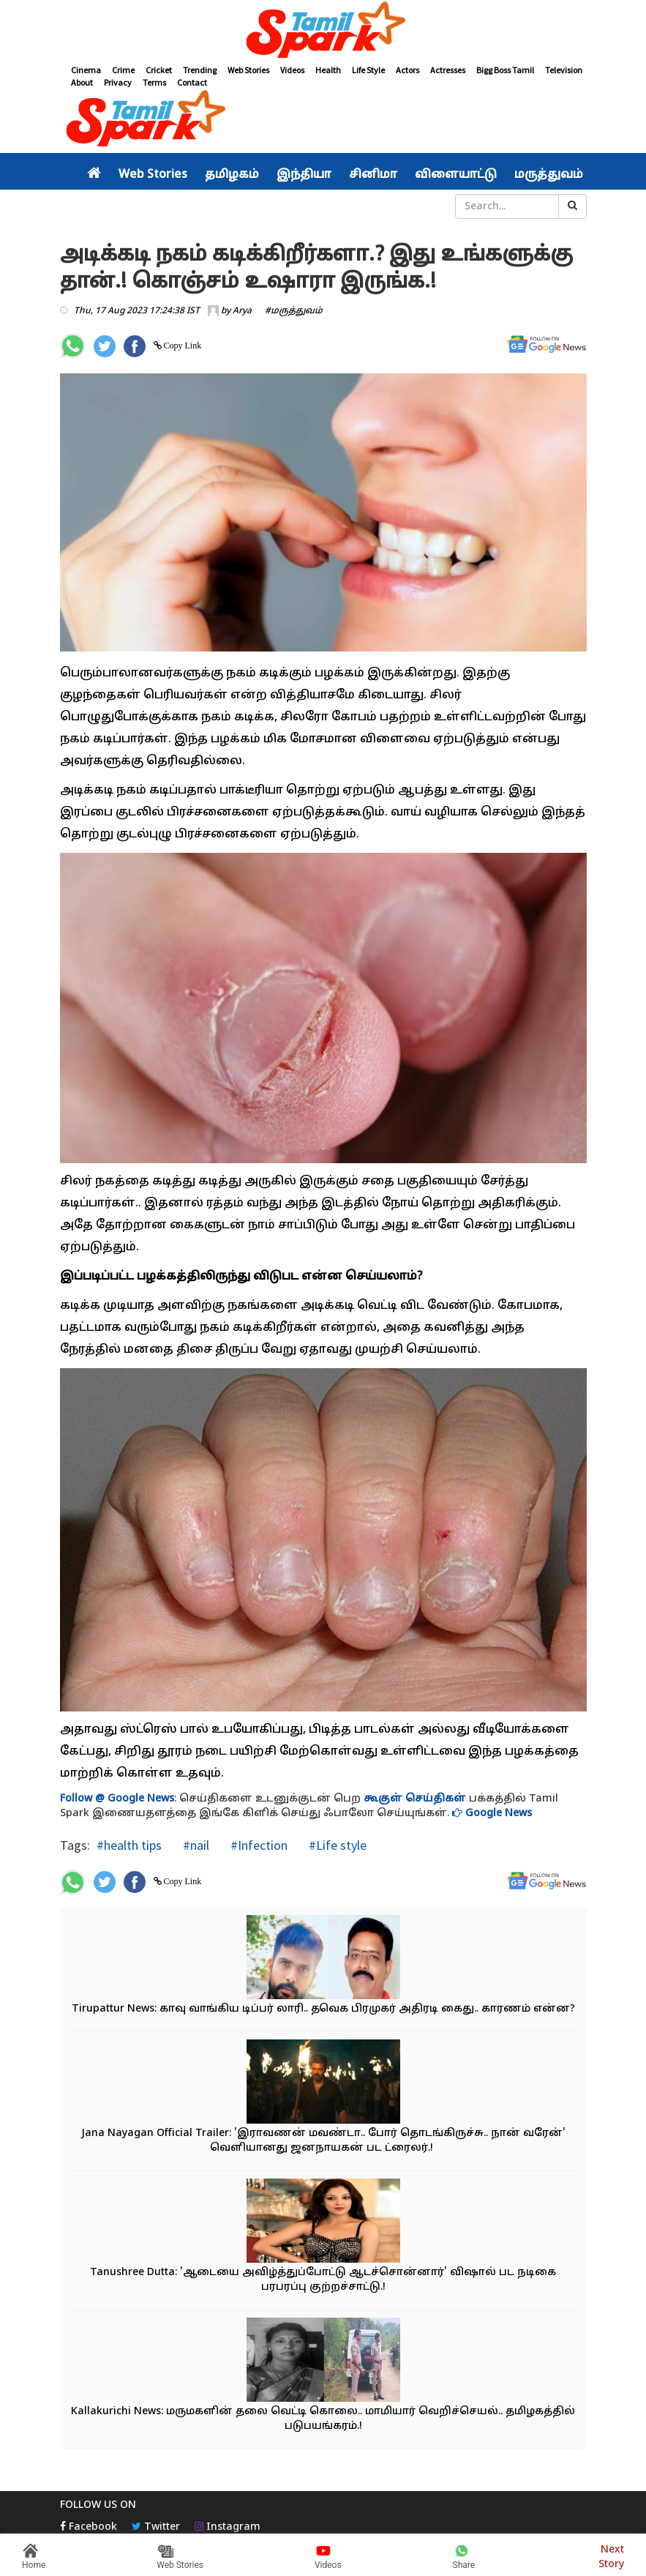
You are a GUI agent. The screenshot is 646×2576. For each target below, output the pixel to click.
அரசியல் (115, 206)
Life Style (368, 69)
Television (563, 69)
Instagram (227, 2527)
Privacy (118, 82)
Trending (200, 69)
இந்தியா (304, 175)
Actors (407, 69)
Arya (242, 311)
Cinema (86, 69)
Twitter (156, 2527)
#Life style (336, 1845)
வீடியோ (334, 206)
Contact (192, 82)
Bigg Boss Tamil (505, 69)
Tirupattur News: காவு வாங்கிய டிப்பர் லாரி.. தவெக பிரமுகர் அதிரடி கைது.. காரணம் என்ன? (323, 2009)
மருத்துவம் (548, 175)
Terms (154, 82)
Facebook (88, 2527)
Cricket (159, 69)
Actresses (447, 69)
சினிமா (373, 175)
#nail (194, 1845)
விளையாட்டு (456, 175)
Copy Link (182, 345)
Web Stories (248, 69)
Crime (123, 69)
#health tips (129, 1845)
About (82, 82)
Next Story (611, 2555)
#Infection (258, 1845)
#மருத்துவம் (294, 311)
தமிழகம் (232, 175)
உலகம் (283, 206)
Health (328, 69)
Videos (292, 69)
